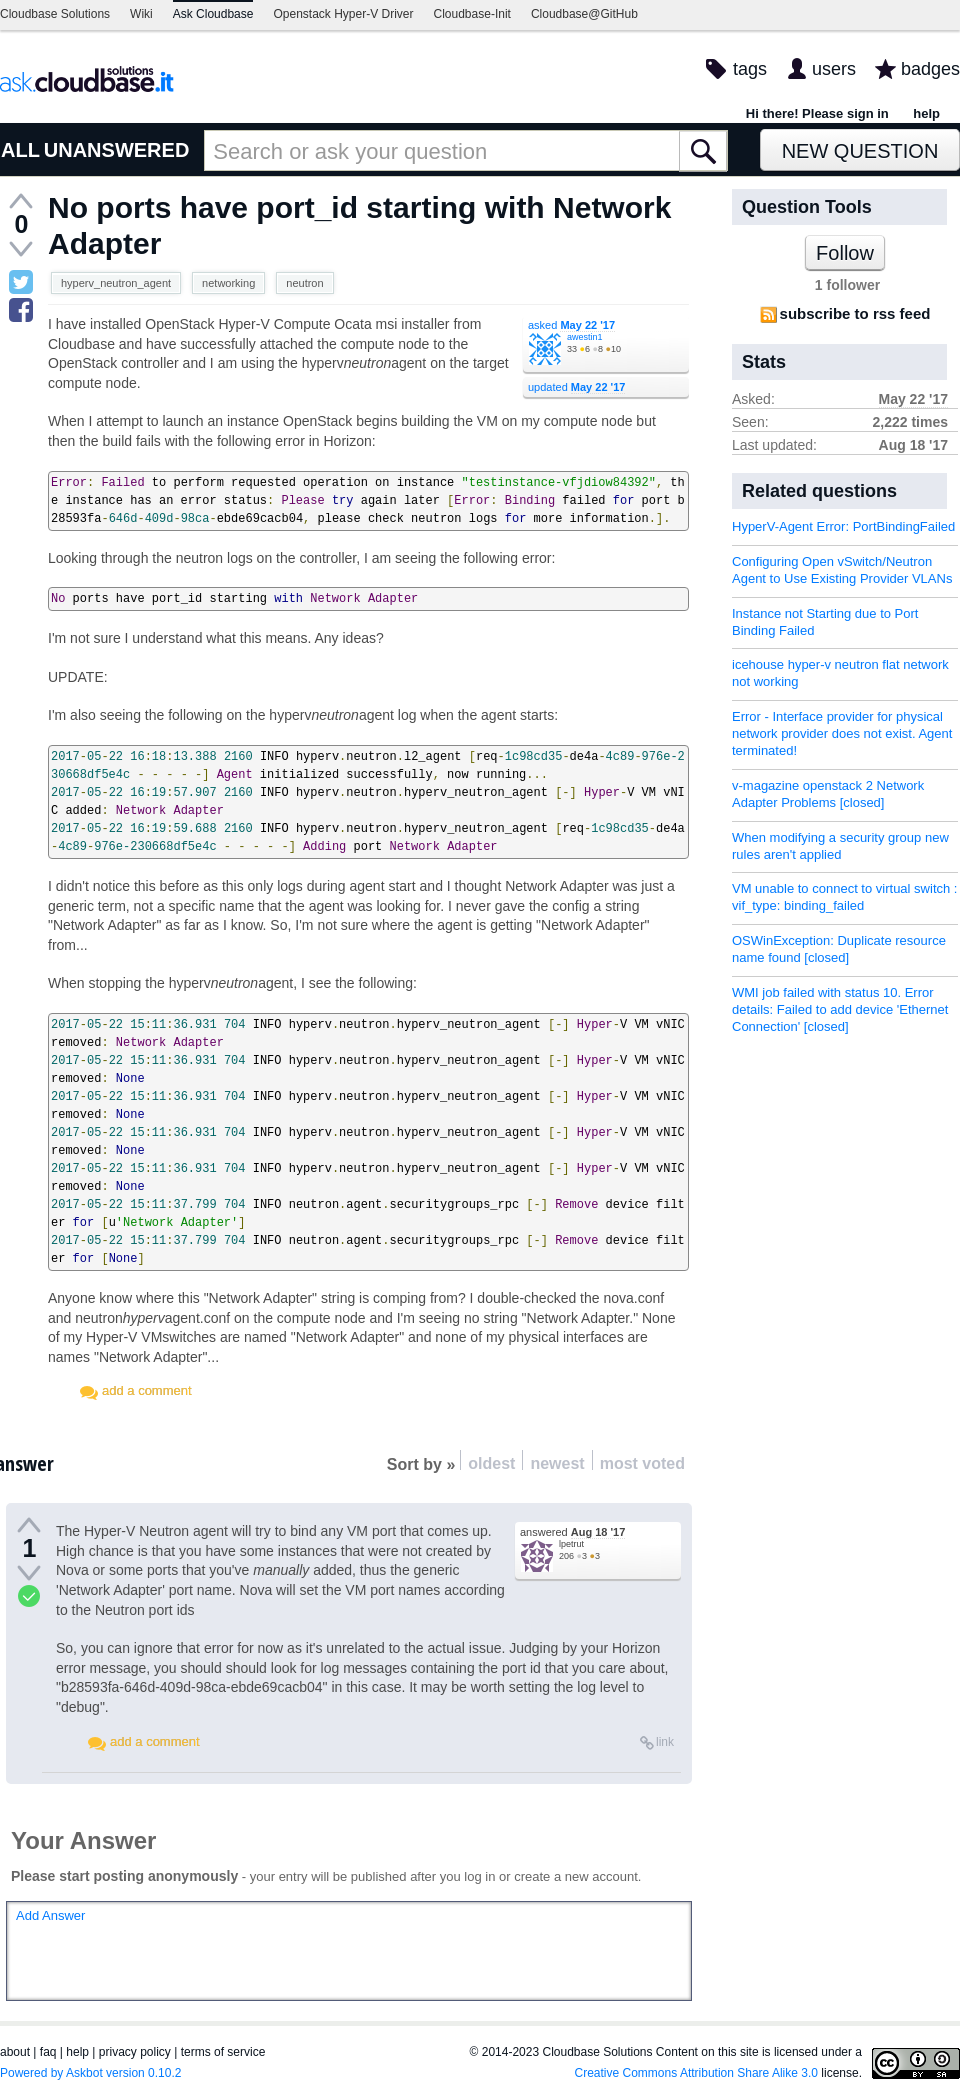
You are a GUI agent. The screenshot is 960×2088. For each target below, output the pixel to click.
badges (930, 69)
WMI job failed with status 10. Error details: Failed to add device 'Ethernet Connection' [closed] (840, 1009)
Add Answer (50, 1915)
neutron (304, 283)
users (834, 69)
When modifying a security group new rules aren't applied (840, 846)
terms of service (223, 2052)
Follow (845, 253)
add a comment (147, 1390)
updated (576, 387)
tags (750, 69)
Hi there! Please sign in (817, 113)
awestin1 (585, 337)
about (15, 2052)
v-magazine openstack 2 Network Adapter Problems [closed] (828, 794)
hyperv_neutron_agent (116, 283)
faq (48, 2052)
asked (571, 325)
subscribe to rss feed (855, 313)
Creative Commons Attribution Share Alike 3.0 (696, 2073)
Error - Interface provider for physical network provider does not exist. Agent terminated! (842, 733)
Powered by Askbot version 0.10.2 (90, 2073)
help (926, 113)
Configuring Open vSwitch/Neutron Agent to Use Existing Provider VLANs (842, 570)
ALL (20, 150)
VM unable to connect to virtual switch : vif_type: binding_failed (844, 897)
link (665, 1742)
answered (572, 1532)
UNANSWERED (117, 150)
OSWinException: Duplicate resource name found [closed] (839, 949)
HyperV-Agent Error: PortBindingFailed (843, 526)
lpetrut (571, 1544)
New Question (860, 151)
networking (228, 283)
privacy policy (135, 2052)
